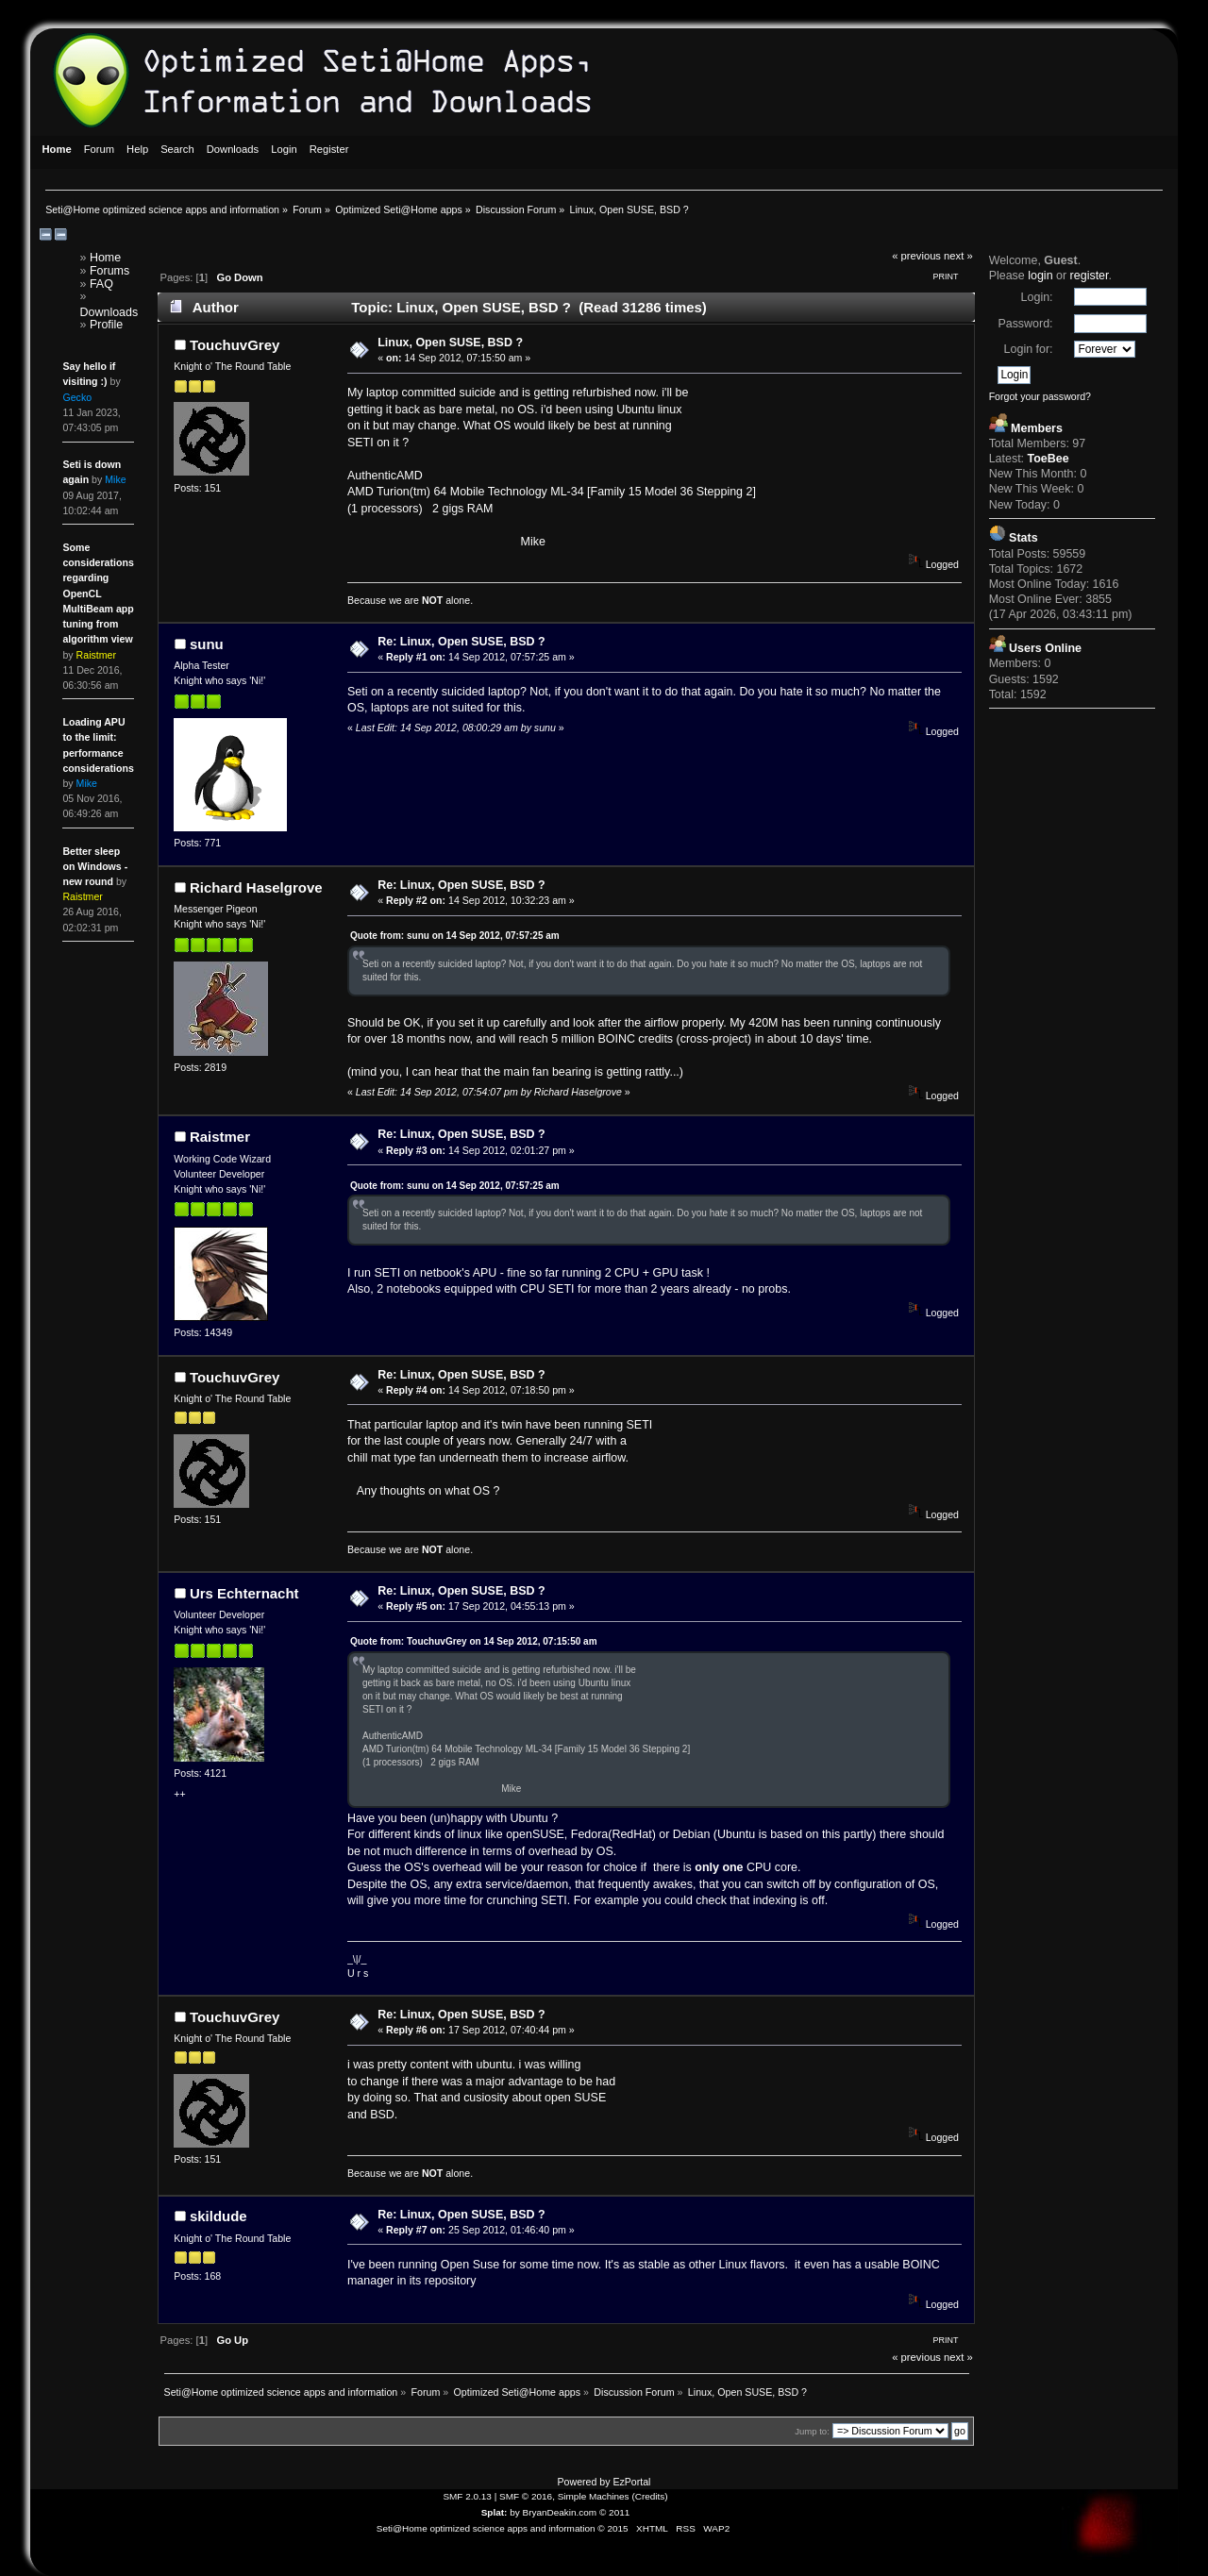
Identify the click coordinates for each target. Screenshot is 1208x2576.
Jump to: (812, 2431)
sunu (207, 644)
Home (105, 257)
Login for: (1028, 349)
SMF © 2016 (525, 2496)
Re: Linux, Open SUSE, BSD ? (461, 641)
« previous (916, 255)
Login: (1037, 297)
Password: (1025, 323)
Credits (650, 2496)
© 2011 (614, 2512)
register (1089, 275)
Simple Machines (593, 2496)
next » (958, 255)
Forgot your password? (1040, 396)
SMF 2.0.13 (467, 2496)
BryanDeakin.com (560, 2512)
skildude (218, 2216)
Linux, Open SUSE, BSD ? (450, 342)
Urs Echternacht (244, 1593)
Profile (106, 324)
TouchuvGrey (234, 345)
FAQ (101, 284)
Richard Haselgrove (256, 887)
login (1040, 275)
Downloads (109, 312)
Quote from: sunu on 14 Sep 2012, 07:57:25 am (455, 935)
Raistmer (220, 1137)
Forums (109, 270)
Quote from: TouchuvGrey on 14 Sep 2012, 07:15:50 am (473, 1641)
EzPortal (631, 2481)
